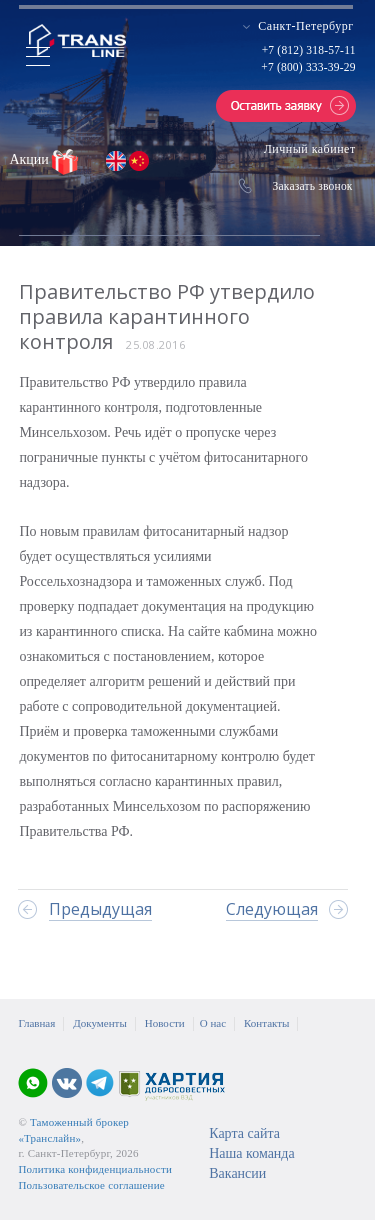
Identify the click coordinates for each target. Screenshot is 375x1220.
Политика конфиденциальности (95, 1169)
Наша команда (251, 1153)
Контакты (266, 1023)
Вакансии (237, 1173)
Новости (165, 1023)
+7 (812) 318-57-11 (309, 50)
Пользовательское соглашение (91, 1185)
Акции (30, 159)
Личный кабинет (310, 149)
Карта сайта (244, 1133)
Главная (36, 1023)
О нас (213, 1023)
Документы (99, 1023)
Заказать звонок (313, 186)
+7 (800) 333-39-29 (308, 67)
